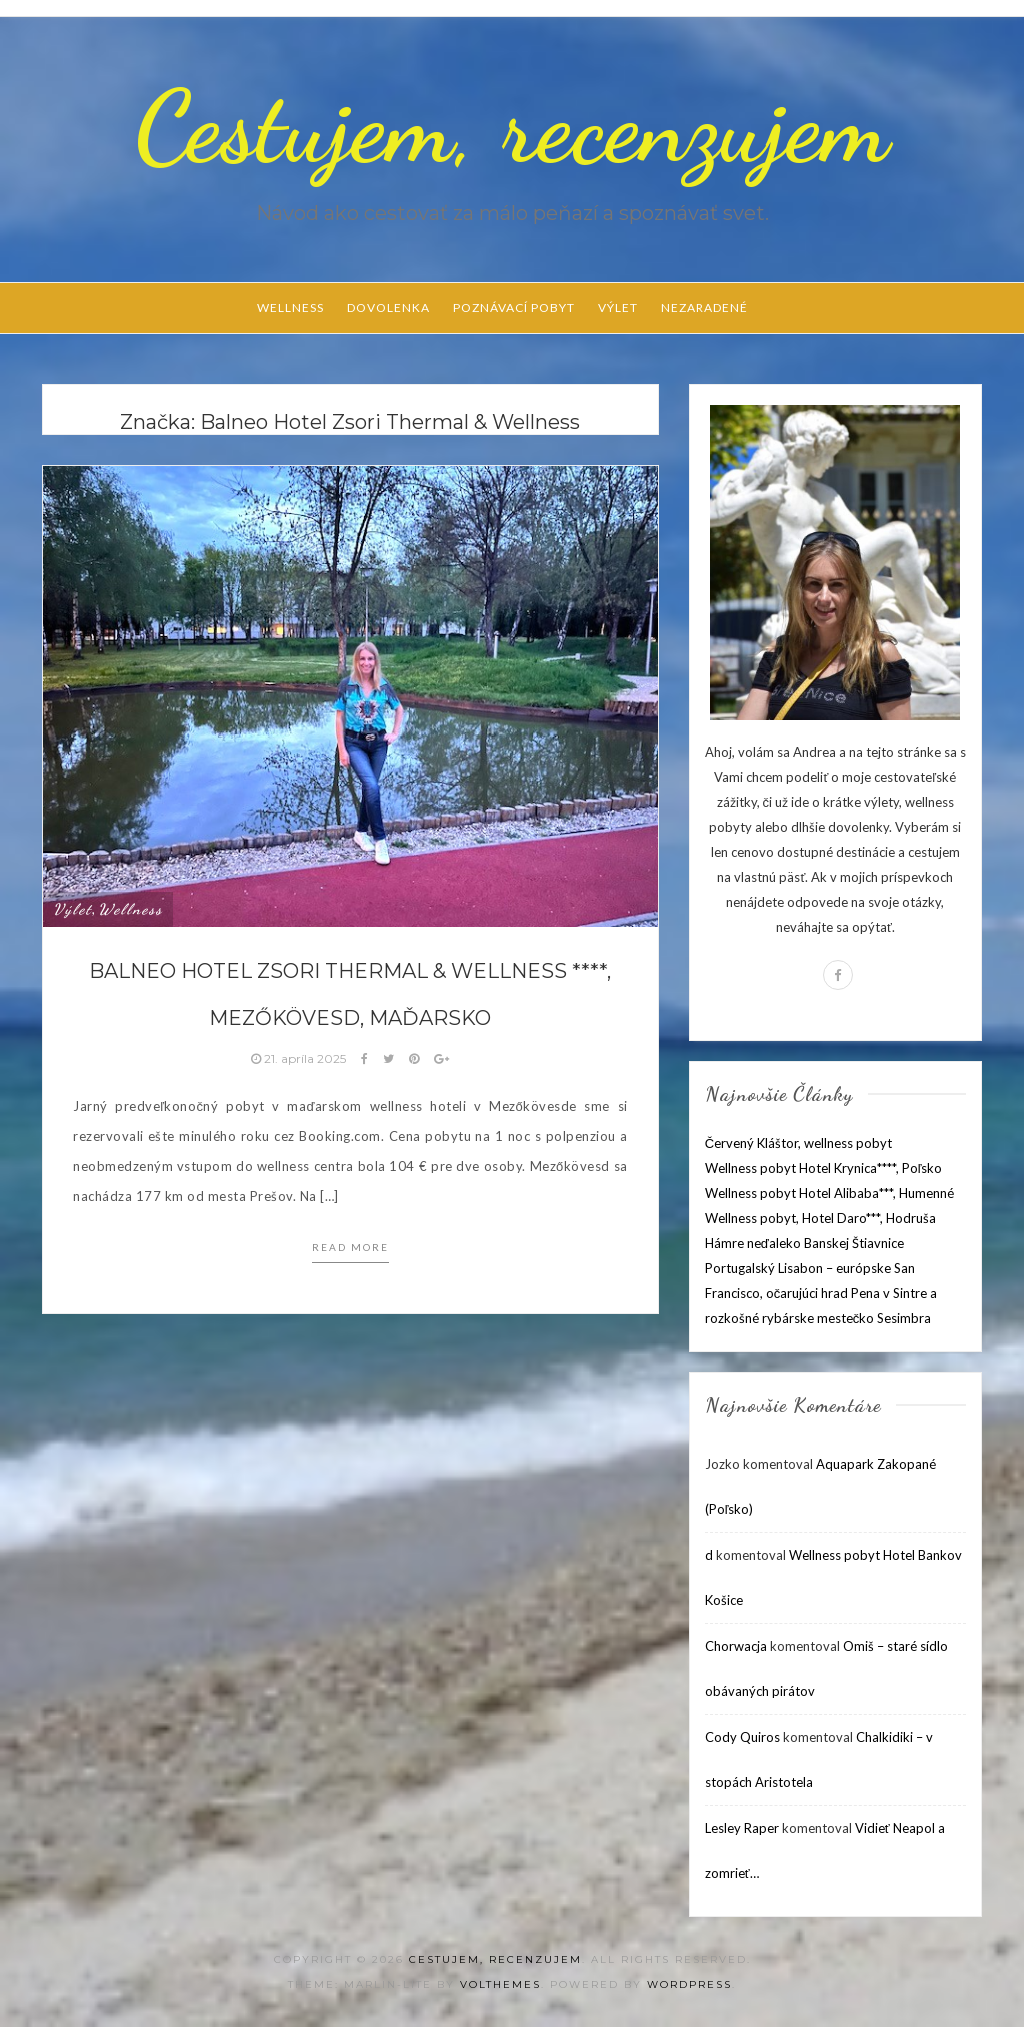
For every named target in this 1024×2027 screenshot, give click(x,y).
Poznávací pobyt (514, 307)
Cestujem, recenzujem (512, 127)
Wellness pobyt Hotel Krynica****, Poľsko (824, 1168)
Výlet (618, 307)
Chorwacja (736, 1646)
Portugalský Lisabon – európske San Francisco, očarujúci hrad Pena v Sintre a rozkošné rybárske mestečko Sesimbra (821, 1293)
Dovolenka (388, 307)
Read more (350, 1247)
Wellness (290, 307)
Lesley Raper (742, 1828)
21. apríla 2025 (300, 1058)
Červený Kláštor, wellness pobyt (798, 1143)
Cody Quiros (742, 1737)
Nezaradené (704, 307)
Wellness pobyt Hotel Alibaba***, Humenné (829, 1193)
